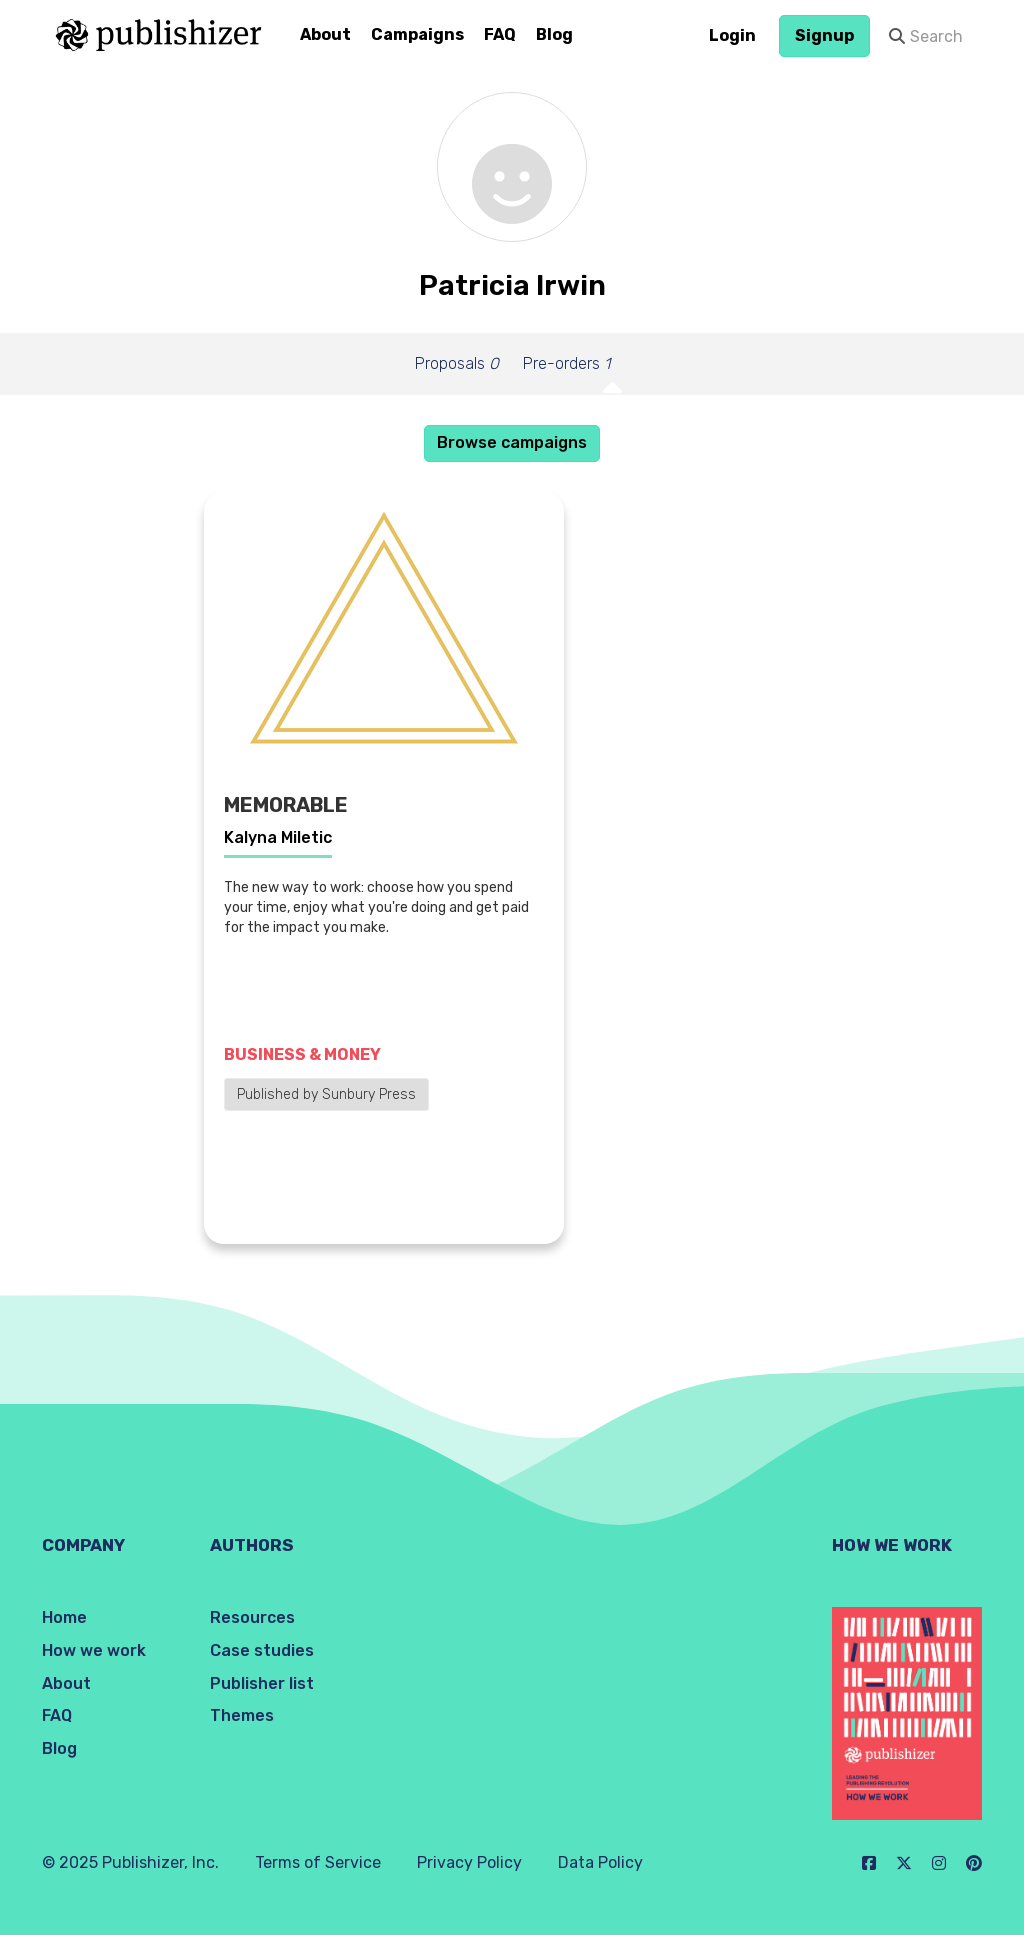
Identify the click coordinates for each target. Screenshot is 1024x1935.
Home (64, 1617)
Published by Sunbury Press (326, 1094)
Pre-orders (566, 363)
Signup (824, 35)
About (325, 34)
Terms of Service (318, 1862)
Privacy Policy (469, 1862)
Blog (554, 34)
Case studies (262, 1650)
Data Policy (600, 1862)
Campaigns (417, 34)
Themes (242, 1715)
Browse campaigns (512, 442)
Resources (252, 1617)
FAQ (500, 34)
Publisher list (262, 1683)
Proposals (457, 363)
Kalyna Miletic (278, 837)
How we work (94, 1650)
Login (732, 35)
